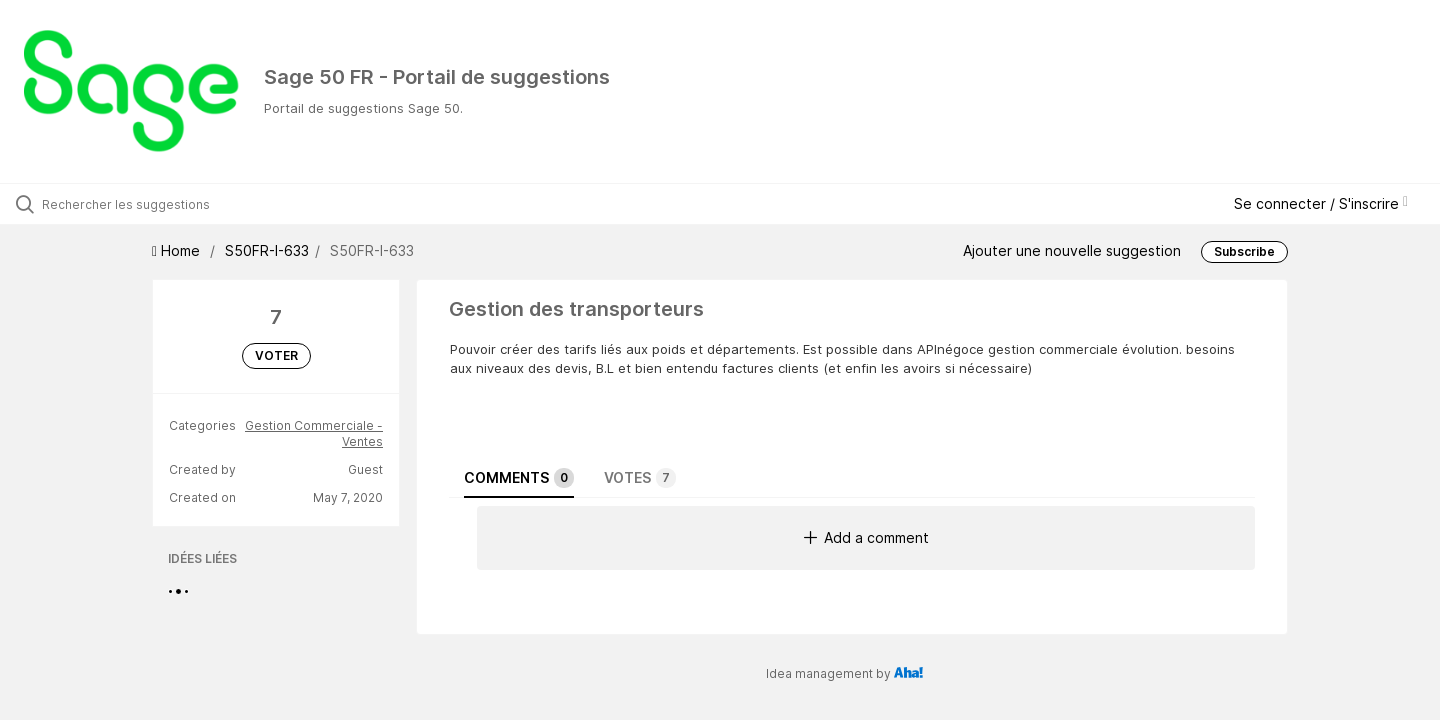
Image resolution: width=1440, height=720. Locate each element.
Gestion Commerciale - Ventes (314, 433)
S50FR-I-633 (267, 250)
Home (178, 250)
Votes (640, 478)
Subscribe (1244, 251)
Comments (519, 478)
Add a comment (866, 537)
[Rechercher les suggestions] (169, 204)
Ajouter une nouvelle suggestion (1072, 250)
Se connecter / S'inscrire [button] (1321, 203)
